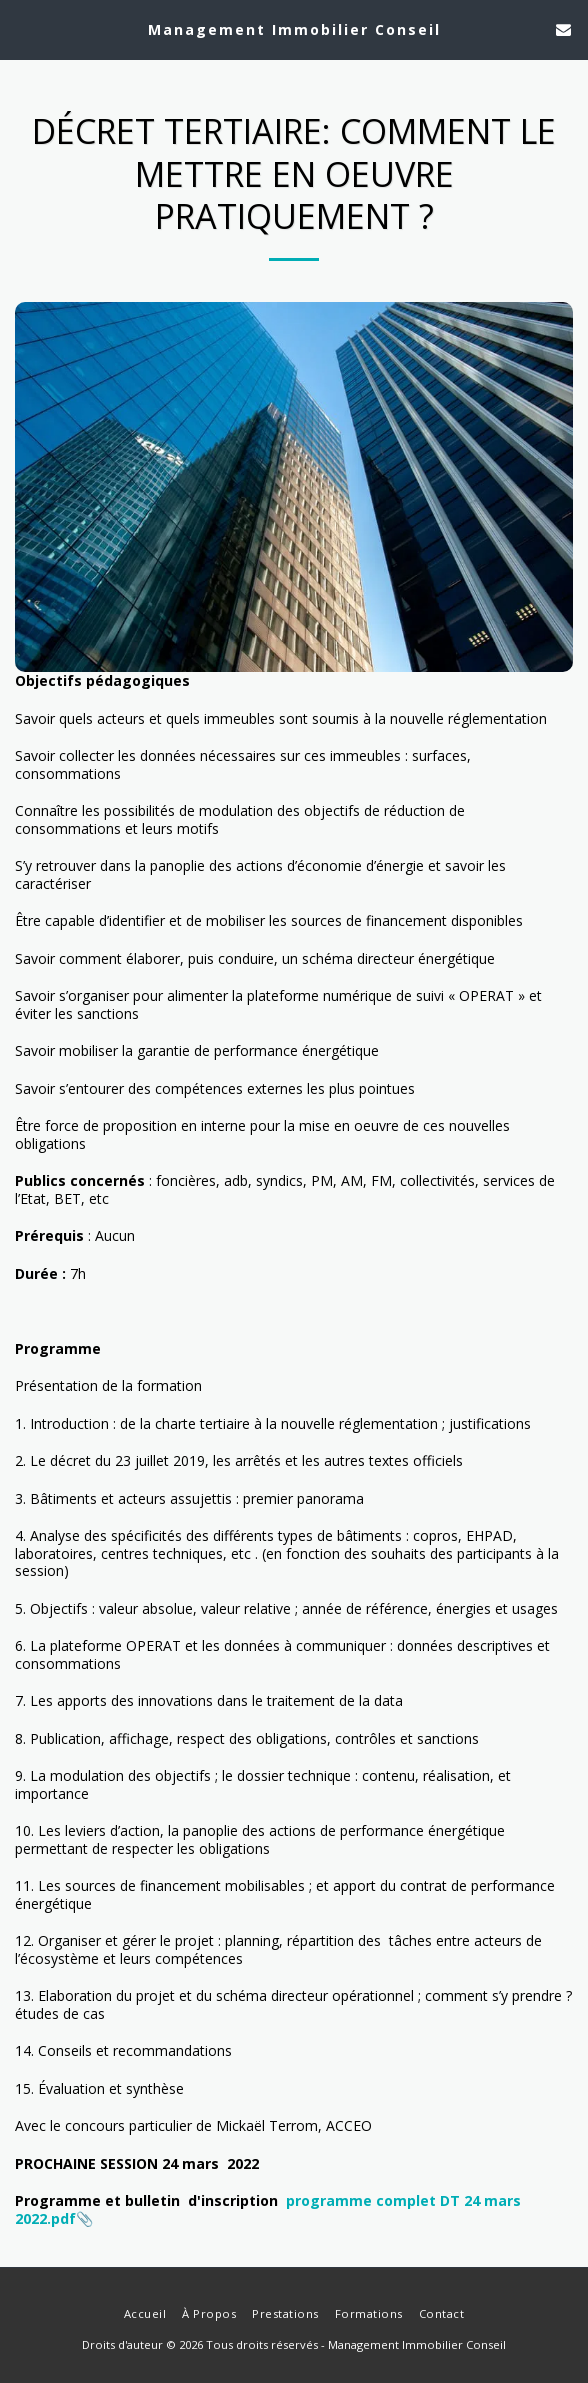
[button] (22, 28)
